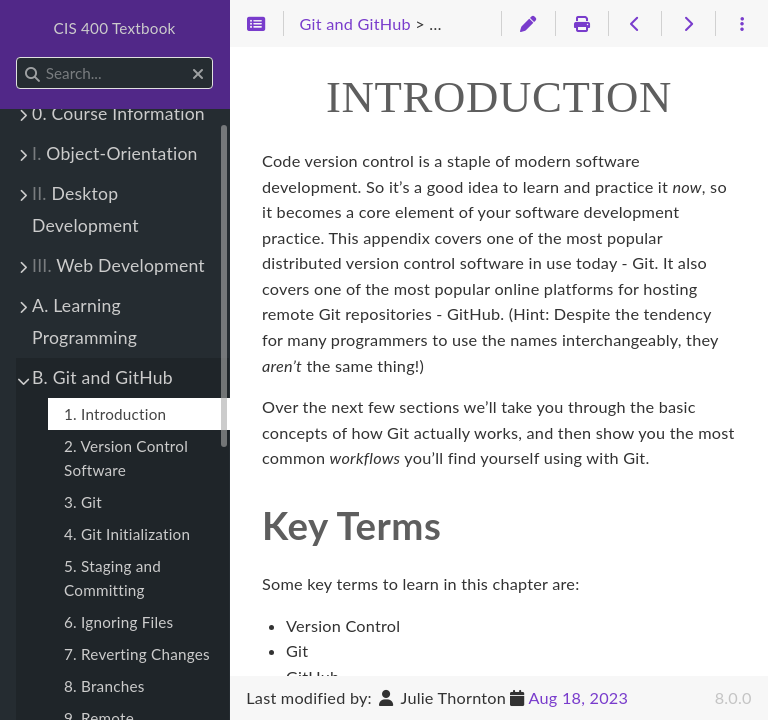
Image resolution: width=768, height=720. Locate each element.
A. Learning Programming (84, 321)
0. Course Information (118, 113)
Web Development (118, 265)
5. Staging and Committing (112, 578)
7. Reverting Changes (137, 654)
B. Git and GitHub (102, 377)
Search (17, 57)
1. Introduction (115, 414)
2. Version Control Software (126, 458)
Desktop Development (85, 209)
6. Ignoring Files (118, 622)
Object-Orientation (115, 153)
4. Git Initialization (127, 534)
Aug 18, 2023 (579, 697)
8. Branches (104, 686)
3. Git (83, 502)
